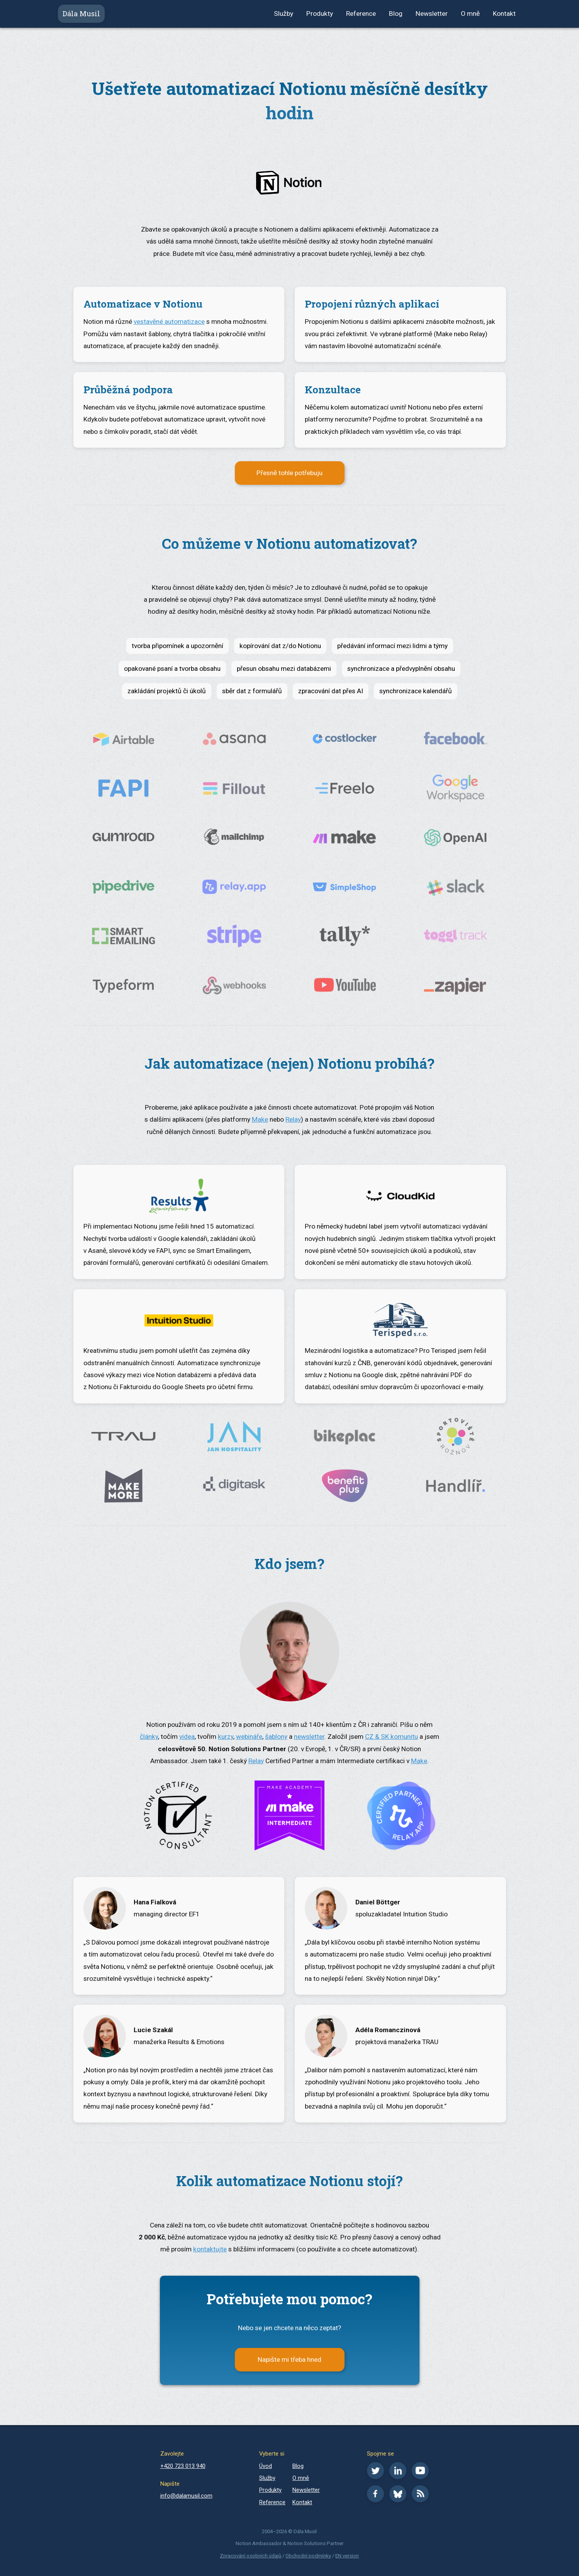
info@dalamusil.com (186, 2495)
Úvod (265, 2466)
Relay (293, 1119)
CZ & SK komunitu (391, 1736)
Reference (361, 13)
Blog (395, 13)
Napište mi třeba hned (289, 2359)
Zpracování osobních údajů (250, 2556)
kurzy (225, 1736)
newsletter (309, 1736)
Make (260, 1119)
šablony (276, 1736)
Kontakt (504, 13)
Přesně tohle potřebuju (289, 473)
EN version (347, 2556)
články (149, 1736)
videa (187, 1736)
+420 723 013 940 (182, 2466)
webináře (249, 1736)
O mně (470, 13)
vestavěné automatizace (169, 321)
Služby (283, 13)
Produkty (319, 13)
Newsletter (432, 13)
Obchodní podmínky (308, 2556)
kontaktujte (210, 2249)
